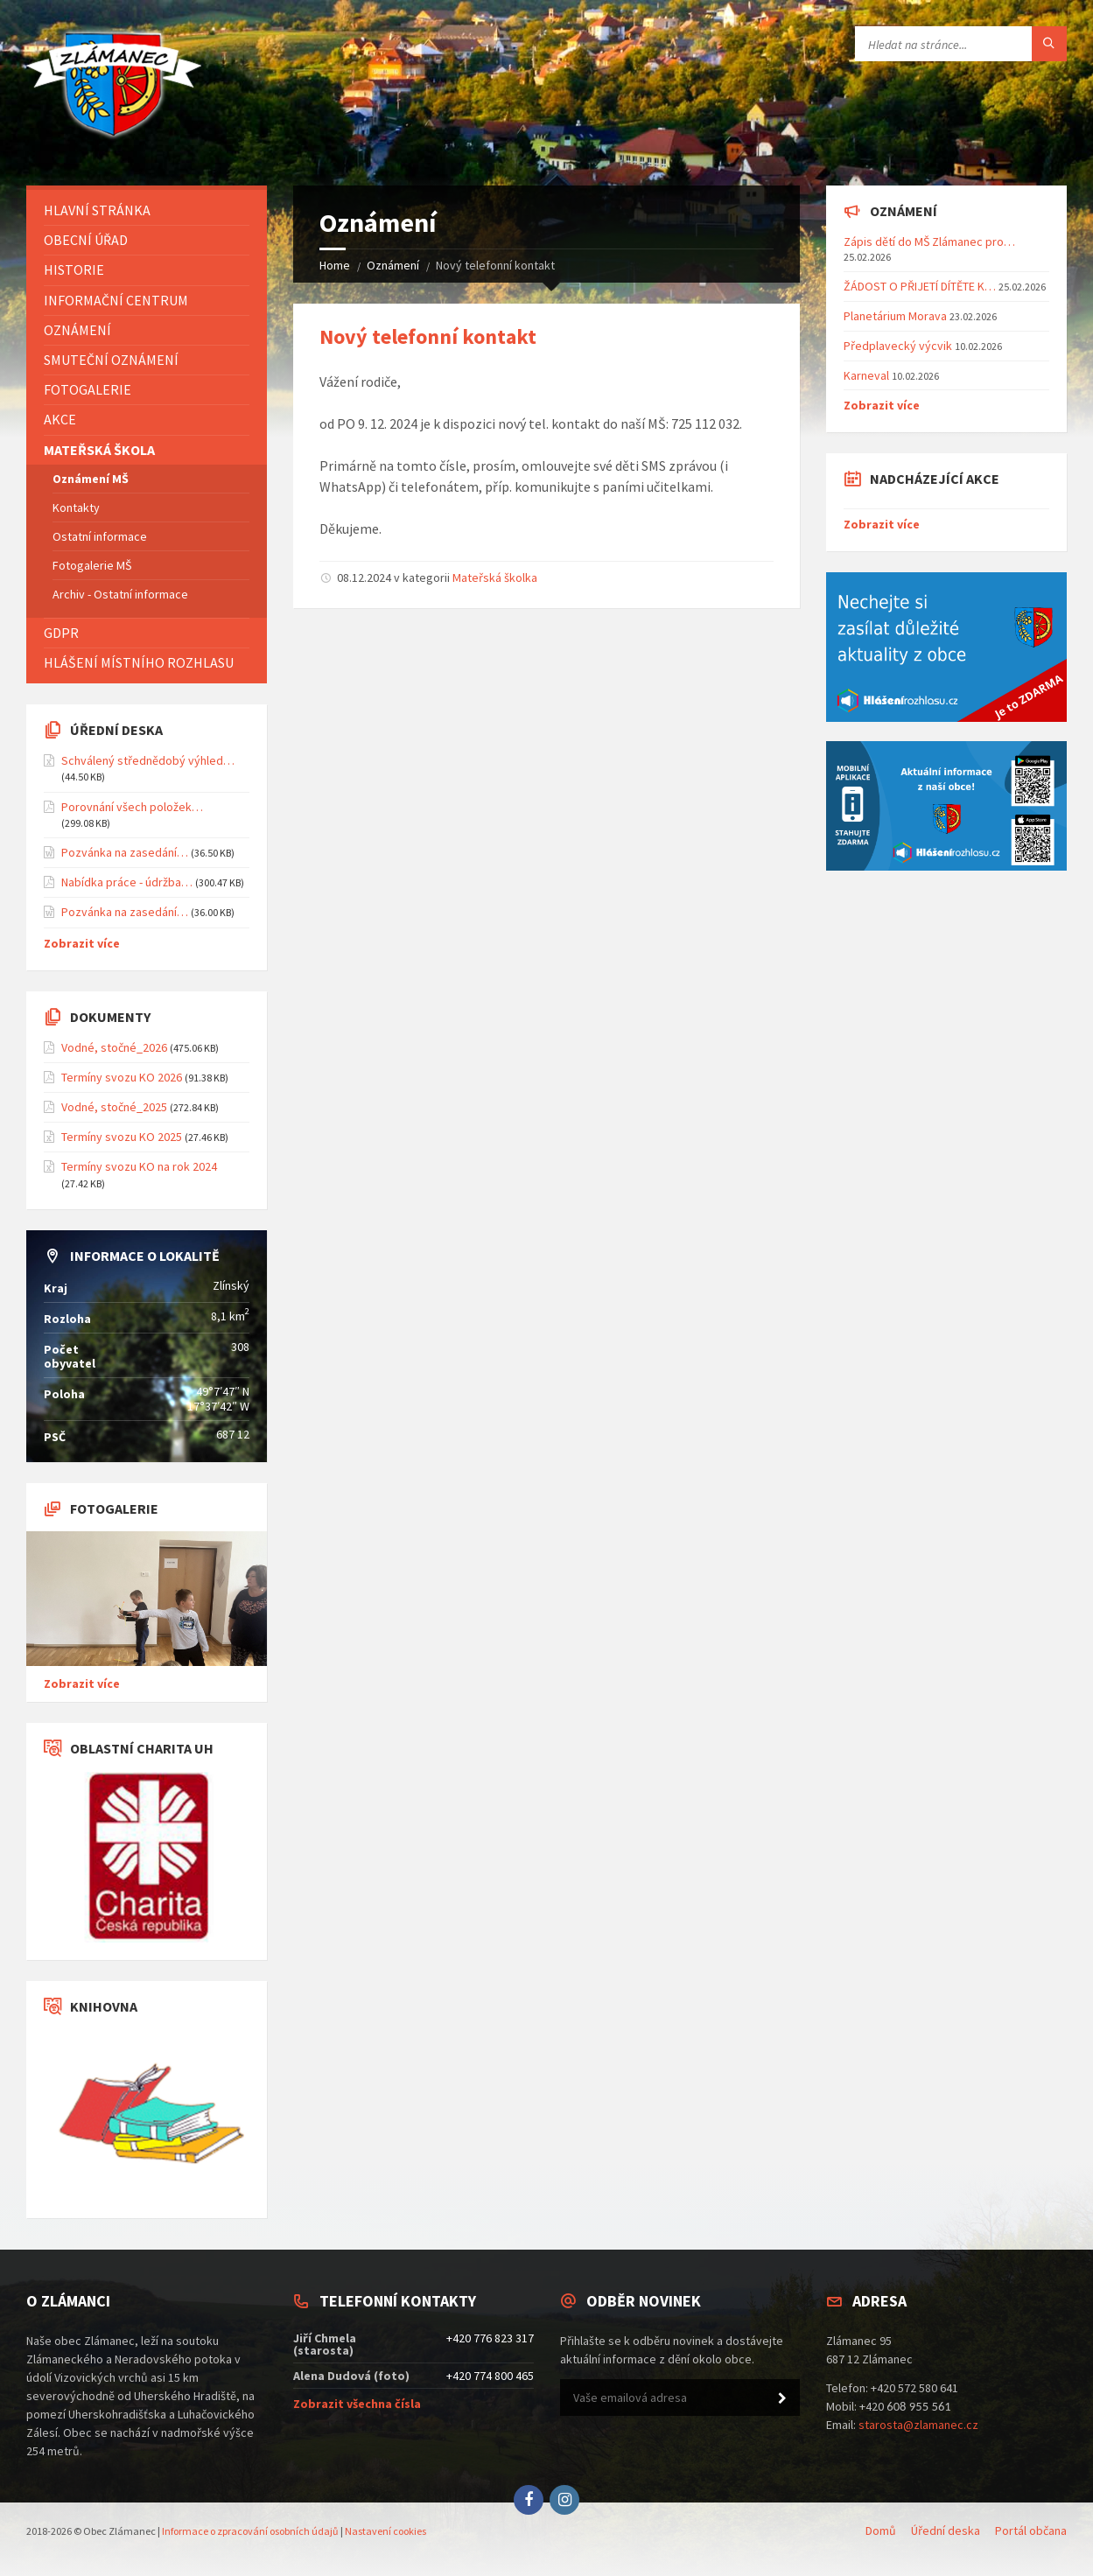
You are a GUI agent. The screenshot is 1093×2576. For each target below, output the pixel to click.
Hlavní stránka (97, 210)
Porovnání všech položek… (132, 807)
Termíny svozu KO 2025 (121, 1136)
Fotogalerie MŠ (92, 565)
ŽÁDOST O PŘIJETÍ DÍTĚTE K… (920, 286)
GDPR (61, 632)
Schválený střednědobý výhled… (148, 760)
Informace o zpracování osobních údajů (250, 2531)
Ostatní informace (100, 536)
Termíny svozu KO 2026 (121, 1077)
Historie (74, 269)
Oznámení (393, 265)
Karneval (866, 375)
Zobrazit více (82, 943)
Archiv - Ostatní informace (120, 594)
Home (334, 265)
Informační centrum (116, 300)
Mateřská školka (494, 577)
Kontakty (76, 507)
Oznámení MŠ (91, 478)
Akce (60, 419)
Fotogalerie (87, 389)
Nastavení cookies (385, 2531)
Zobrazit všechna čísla (357, 2404)
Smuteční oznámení (111, 359)
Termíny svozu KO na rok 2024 (139, 1166)
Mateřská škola (99, 449)
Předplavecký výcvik (898, 346)
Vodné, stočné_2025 (114, 1107)
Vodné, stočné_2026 (114, 1047)
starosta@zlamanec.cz (918, 2424)
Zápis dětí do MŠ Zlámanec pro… (929, 241)
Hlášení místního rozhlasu (139, 662)
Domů (880, 2530)
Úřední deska (945, 2530)
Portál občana (1031, 2530)
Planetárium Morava (895, 316)
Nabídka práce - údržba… (127, 882)
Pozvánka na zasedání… (124, 852)
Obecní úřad (86, 239)
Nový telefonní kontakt (427, 336)
